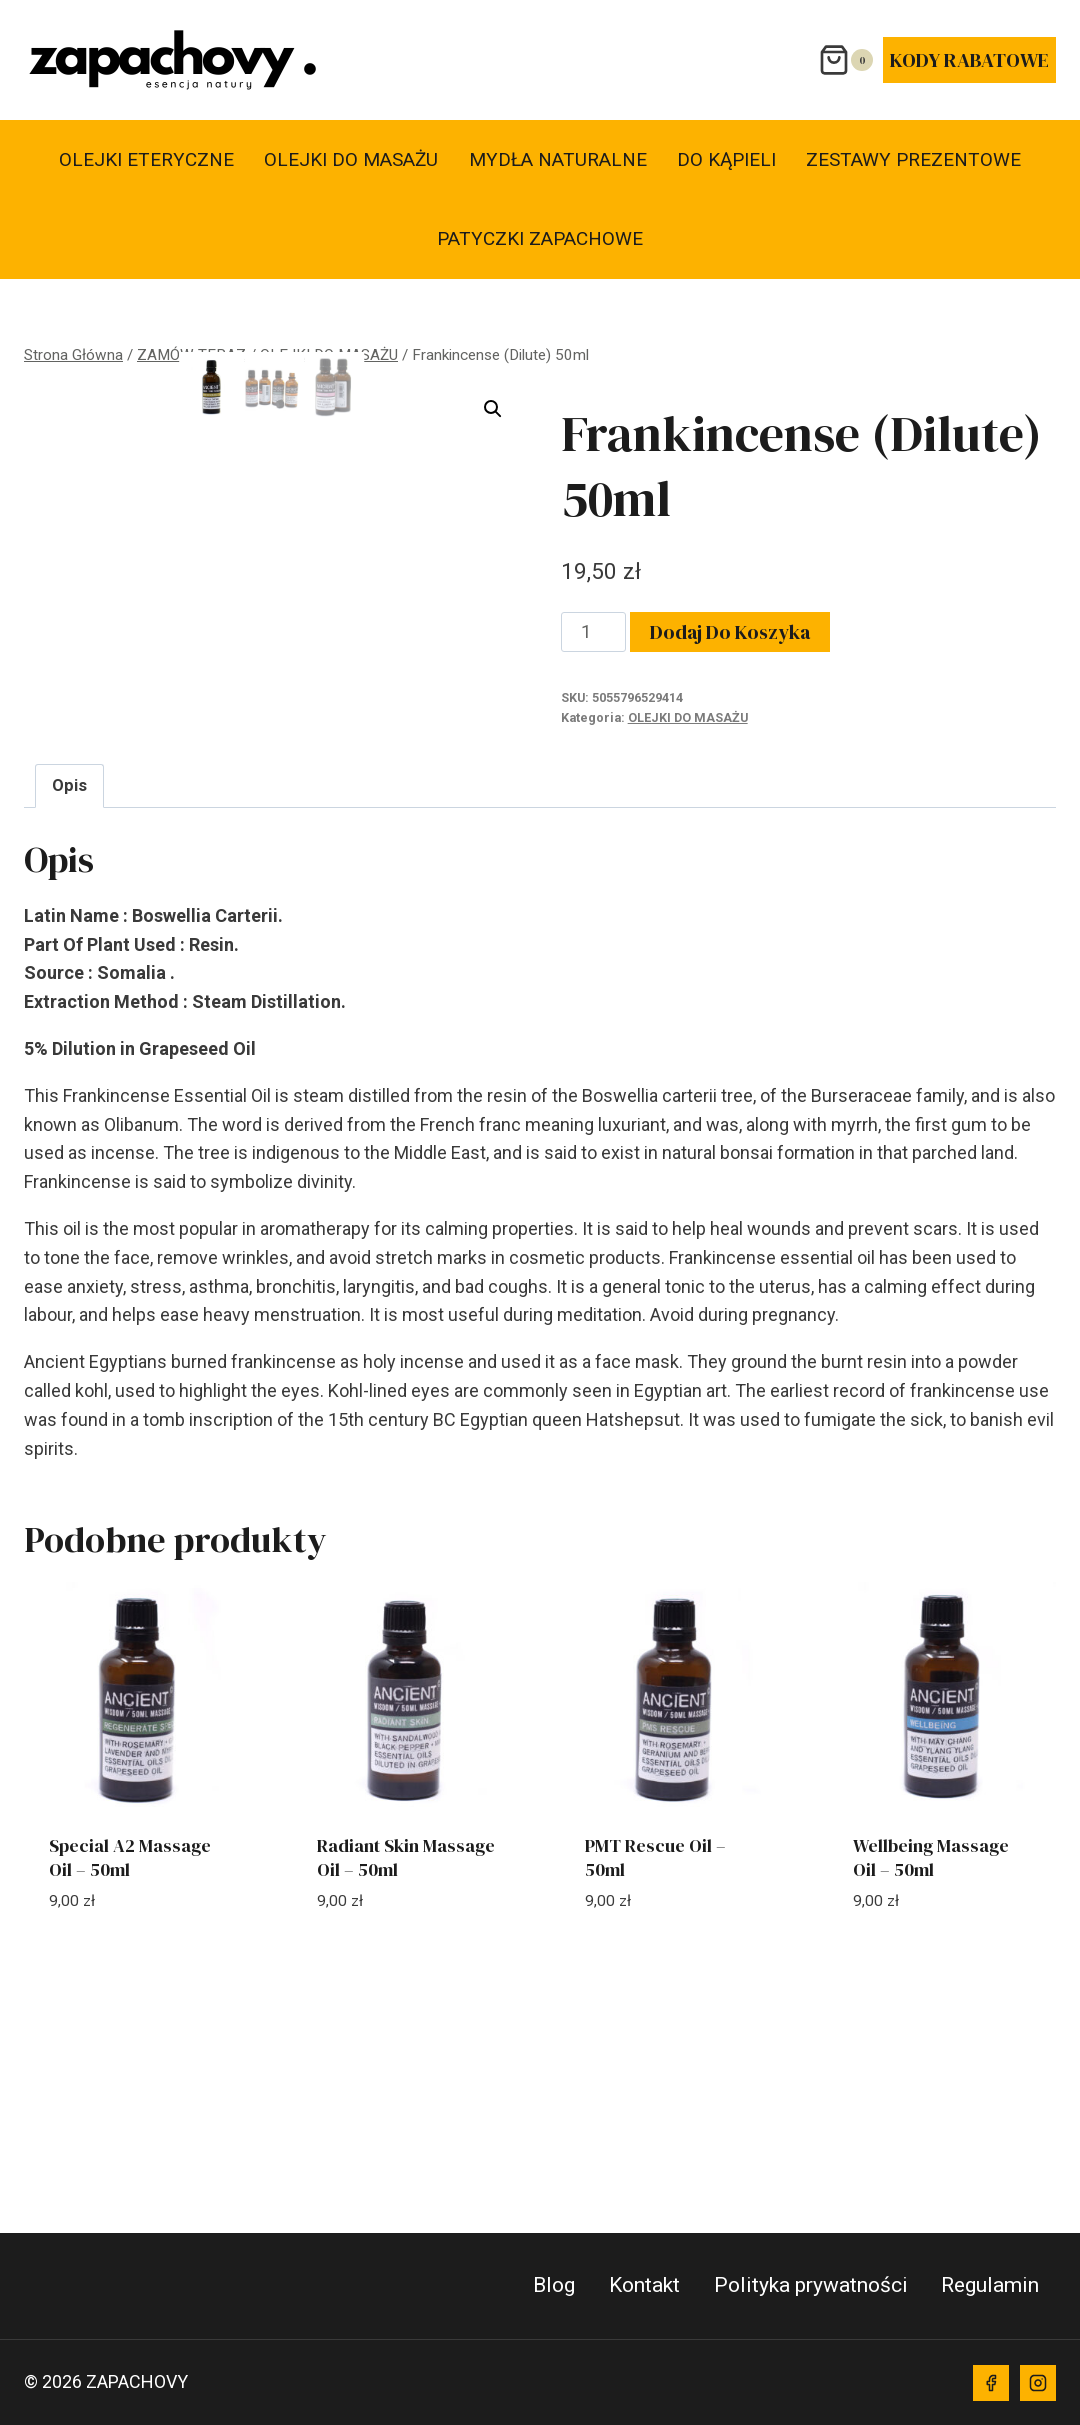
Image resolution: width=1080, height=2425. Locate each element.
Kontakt (644, 2285)
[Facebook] (991, 2383)
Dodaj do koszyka (730, 632)
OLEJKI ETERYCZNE (146, 159)
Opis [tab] (69, 977)
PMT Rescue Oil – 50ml (655, 2049)
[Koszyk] (845, 60)
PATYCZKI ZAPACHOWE (540, 238)
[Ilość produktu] (593, 632)
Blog (554, 2285)
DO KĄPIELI (726, 159)
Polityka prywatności (811, 2285)
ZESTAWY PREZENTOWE (913, 159)
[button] (493, 409)
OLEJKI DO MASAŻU (351, 159)
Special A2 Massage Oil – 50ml (130, 2049)
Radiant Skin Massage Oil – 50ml (406, 2049)
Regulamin (990, 2285)
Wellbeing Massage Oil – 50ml (931, 2049)
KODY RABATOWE (969, 60)
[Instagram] (1038, 2383)
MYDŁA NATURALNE (558, 159)
